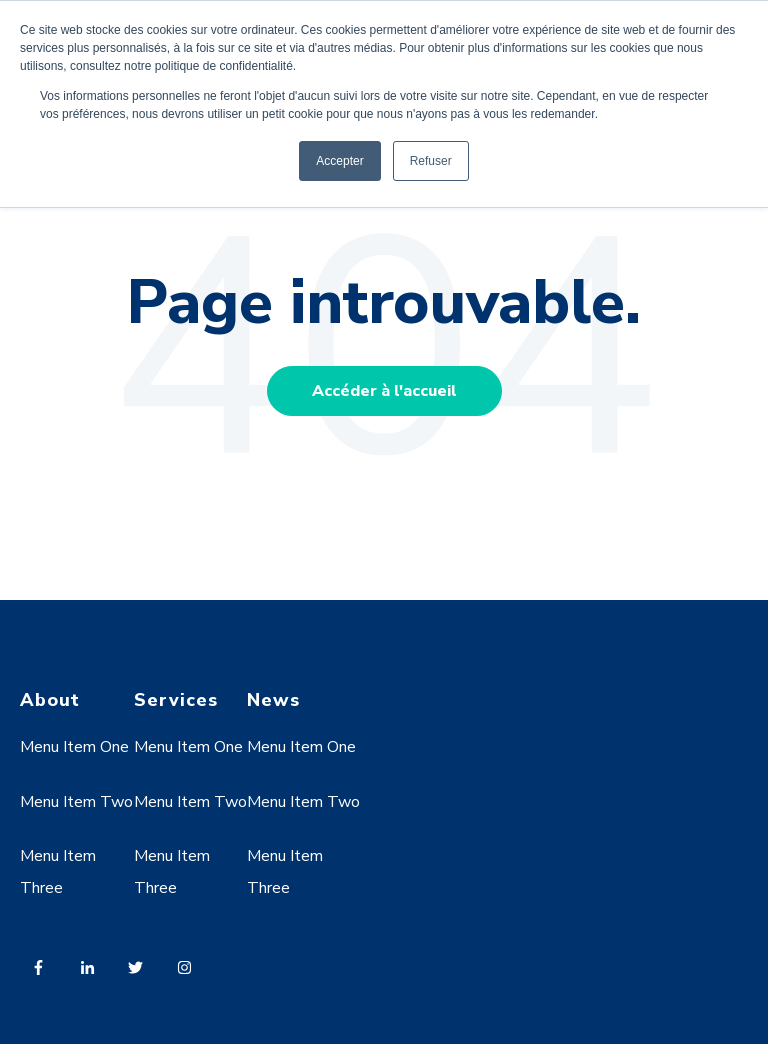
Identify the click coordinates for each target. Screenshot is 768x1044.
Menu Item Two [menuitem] (76, 802)
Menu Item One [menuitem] (74, 747)
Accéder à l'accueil (384, 391)
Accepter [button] (339, 161)
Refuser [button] (431, 161)
